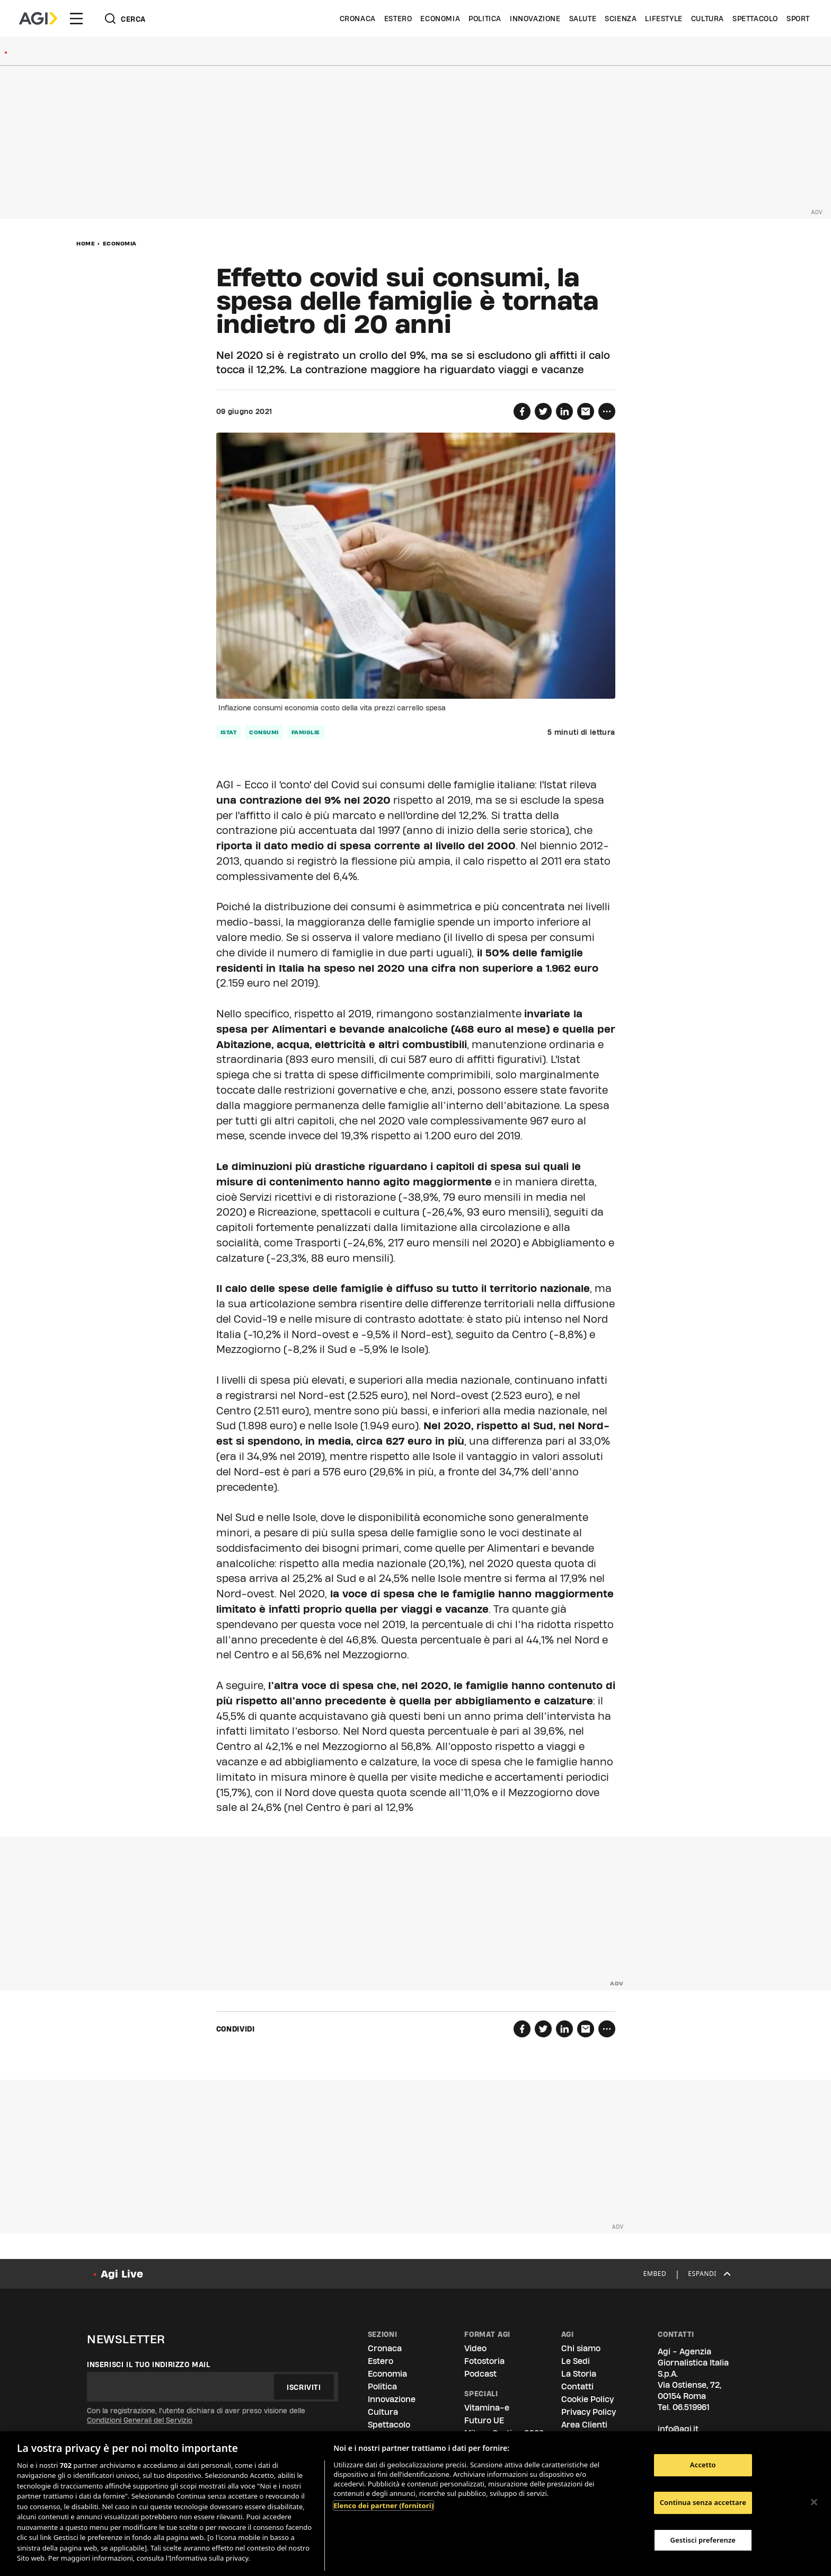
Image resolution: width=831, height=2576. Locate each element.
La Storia (578, 2374)
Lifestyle (663, 18)
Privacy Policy (588, 2412)
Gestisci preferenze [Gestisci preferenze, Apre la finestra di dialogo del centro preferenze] (703, 2540)
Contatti (577, 2386)
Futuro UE (484, 2420)
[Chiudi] (814, 2502)
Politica (484, 18)
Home (85, 243)
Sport (798, 18)
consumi (264, 732)
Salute (583, 18)
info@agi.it (678, 2429)
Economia (440, 18)
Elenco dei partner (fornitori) (383, 2505)
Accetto (703, 2465)
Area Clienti (584, 2425)
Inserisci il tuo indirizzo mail (148, 2364)
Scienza (620, 18)
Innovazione (535, 18)
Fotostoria (484, 2361)
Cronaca (358, 18)
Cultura (707, 18)
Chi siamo (580, 2348)
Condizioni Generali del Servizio (139, 2420)
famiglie (305, 732)
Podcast (480, 2374)
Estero (398, 18)
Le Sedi (575, 2361)
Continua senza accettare (703, 2502)
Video (475, 2348)
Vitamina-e (486, 2408)
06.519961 (691, 2407)
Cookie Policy (587, 2399)
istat (228, 732)
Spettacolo (755, 18)
